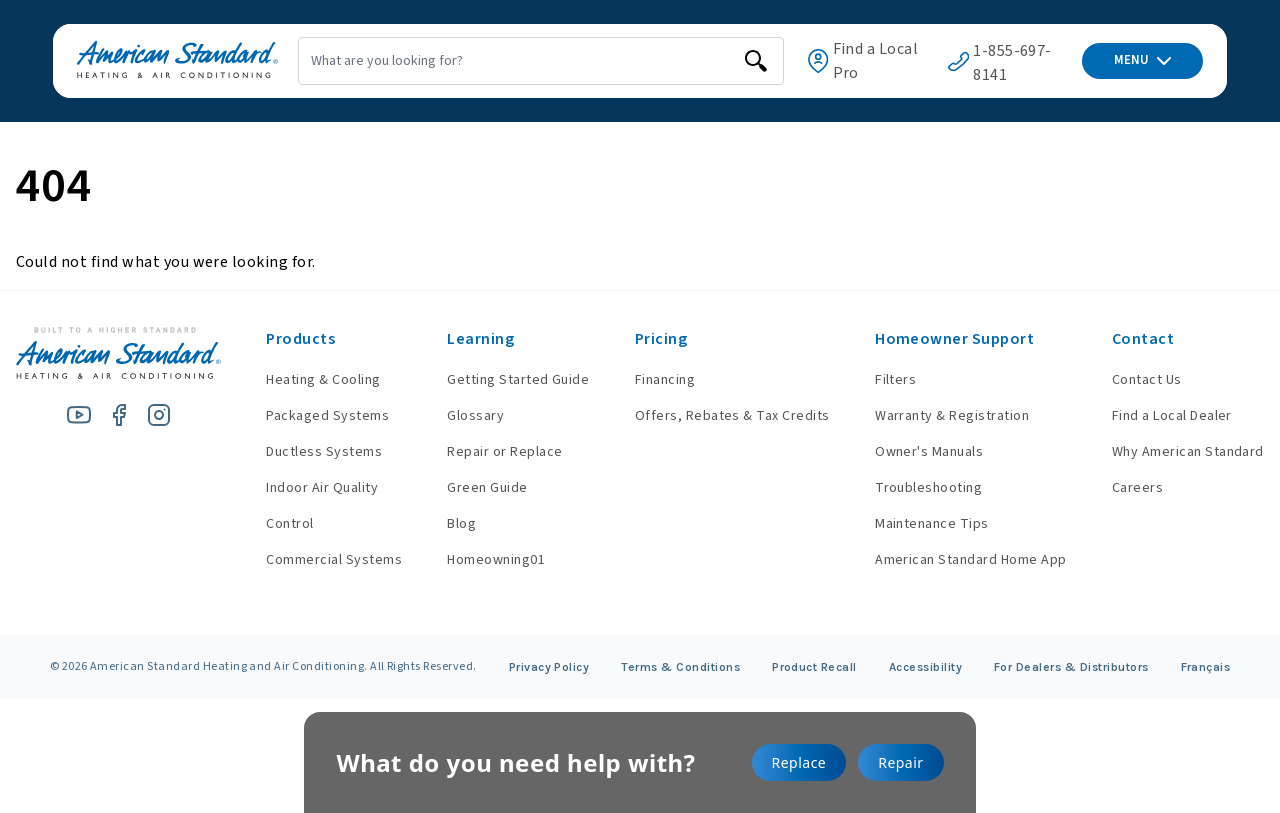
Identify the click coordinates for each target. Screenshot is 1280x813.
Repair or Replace (489, 452)
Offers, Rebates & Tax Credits (722, 416)
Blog (446, 524)
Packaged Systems (307, 416)
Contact (1143, 339)
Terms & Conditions (680, 667)
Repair (900, 762)
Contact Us (1147, 380)
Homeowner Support (949, 339)
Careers (1137, 488)
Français (1206, 667)
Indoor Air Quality (302, 488)
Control (269, 524)
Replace (799, 762)
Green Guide (472, 488)
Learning (465, 339)
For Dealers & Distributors (1071, 667)
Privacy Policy (549, 667)
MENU (1142, 60)
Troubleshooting (923, 488)
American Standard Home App (965, 560)
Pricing (651, 339)
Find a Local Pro (860, 61)
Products (280, 339)
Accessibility (925, 667)
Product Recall (814, 667)
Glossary (460, 416)
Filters (890, 380)
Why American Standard (1188, 452)
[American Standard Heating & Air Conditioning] (153, 61)
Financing (655, 380)
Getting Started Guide (503, 380)
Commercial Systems (314, 560)
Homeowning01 (481, 560)
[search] (739, 61)
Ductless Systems (304, 452)
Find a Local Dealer (1172, 416)
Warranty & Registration (947, 416)
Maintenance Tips (927, 524)
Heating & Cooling (303, 380)
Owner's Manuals (924, 452)
